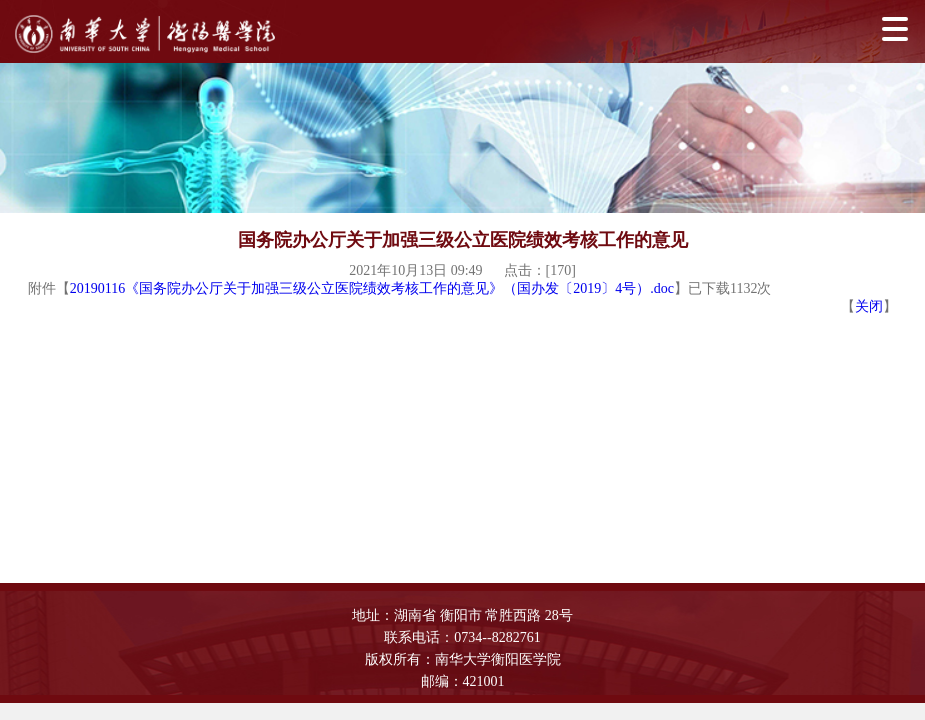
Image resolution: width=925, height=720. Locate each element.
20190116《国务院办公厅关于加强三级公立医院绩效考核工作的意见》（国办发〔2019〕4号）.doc (372, 288)
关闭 (869, 306)
